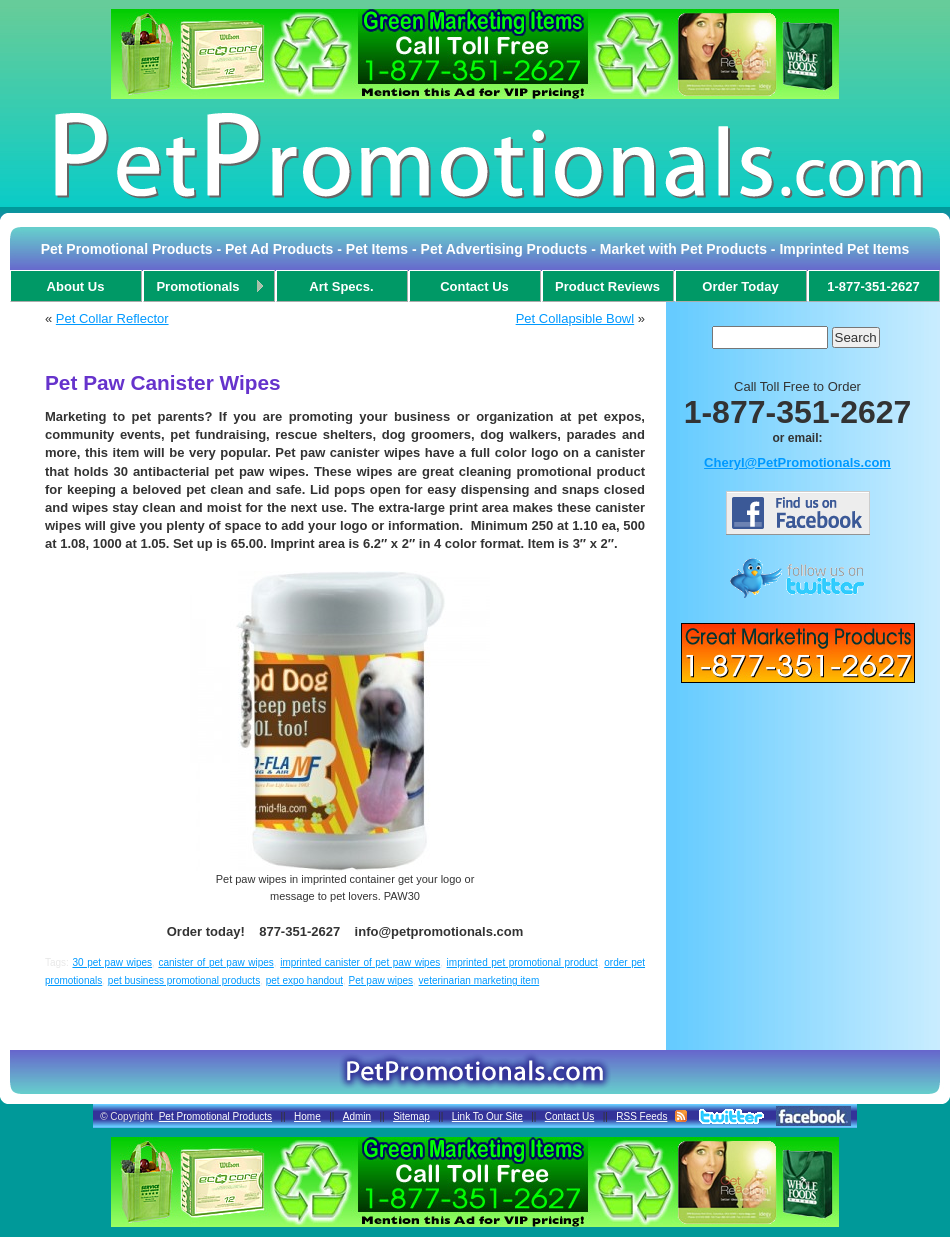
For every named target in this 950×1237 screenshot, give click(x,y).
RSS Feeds (641, 1116)
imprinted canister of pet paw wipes (360, 962)
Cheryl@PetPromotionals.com (797, 462)
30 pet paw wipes (112, 962)
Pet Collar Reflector (112, 318)
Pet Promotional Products (215, 1116)
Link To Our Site (487, 1116)
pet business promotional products (184, 980)
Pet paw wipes (381, 980)
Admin (357, 1116)
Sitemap (411, 1116)
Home (307, 1116)
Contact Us (569, 1116)
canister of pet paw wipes (215, 962)
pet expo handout (304, 980)
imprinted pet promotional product (522, 962)
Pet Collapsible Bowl (575, 318)
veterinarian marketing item (479, 980)
